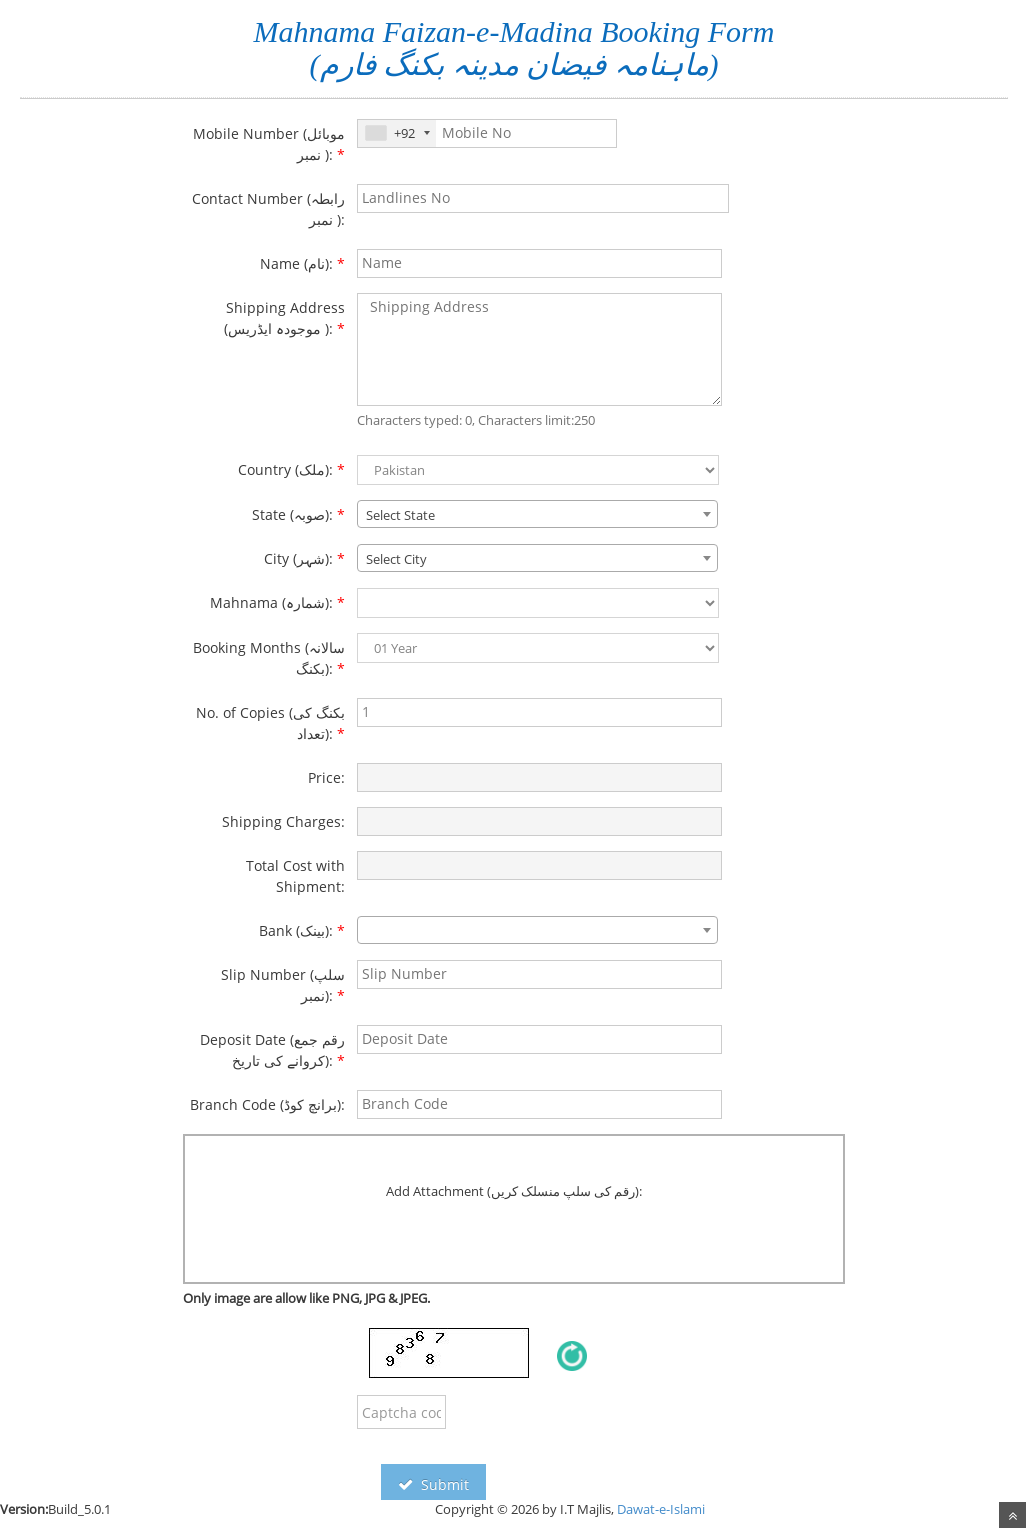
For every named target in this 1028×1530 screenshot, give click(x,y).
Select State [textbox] (400, 515)
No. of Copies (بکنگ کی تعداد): (270, 723)
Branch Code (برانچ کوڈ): (267, 1104)
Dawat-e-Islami (661, 1509)
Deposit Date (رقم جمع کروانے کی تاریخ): (272, 1050)
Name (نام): (302, 263)
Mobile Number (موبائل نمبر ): (269, 144)
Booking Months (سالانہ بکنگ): (269, 658)
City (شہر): (304, 558)
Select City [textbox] (396, 559)
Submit (433, 1484)
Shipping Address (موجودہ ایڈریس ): (284, 318)
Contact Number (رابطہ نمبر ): (268, 209)
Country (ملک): (291, 469)
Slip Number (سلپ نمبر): (283, 985)
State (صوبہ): (298, 514)
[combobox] (537, 514)
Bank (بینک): (302, 930)
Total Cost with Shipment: (295, 876)
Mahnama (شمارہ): (277, 602)
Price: (326, 777)
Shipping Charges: (283, 821)
